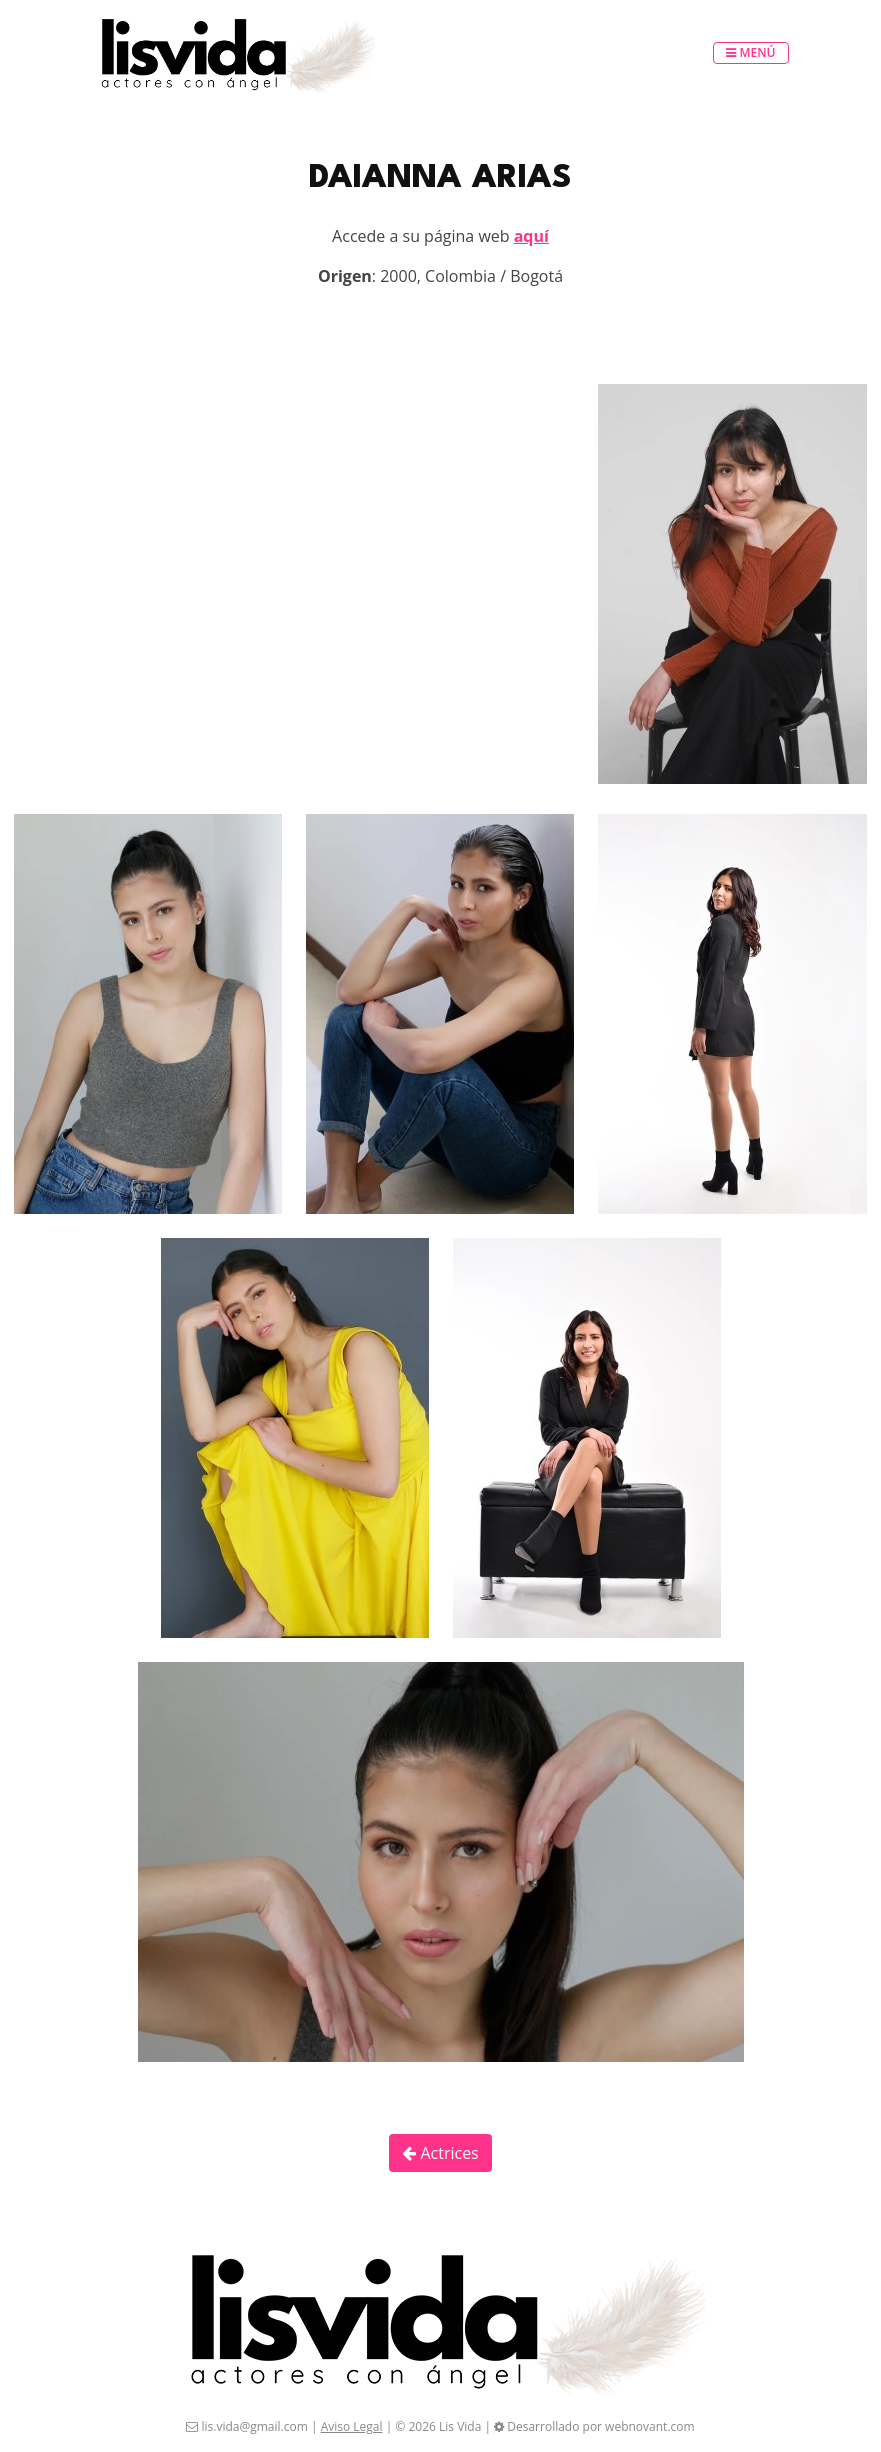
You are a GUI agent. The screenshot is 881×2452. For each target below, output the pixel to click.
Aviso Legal (352, 2426)
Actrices (440, 2153)
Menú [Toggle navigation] (750, 52)
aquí (531, 236)
